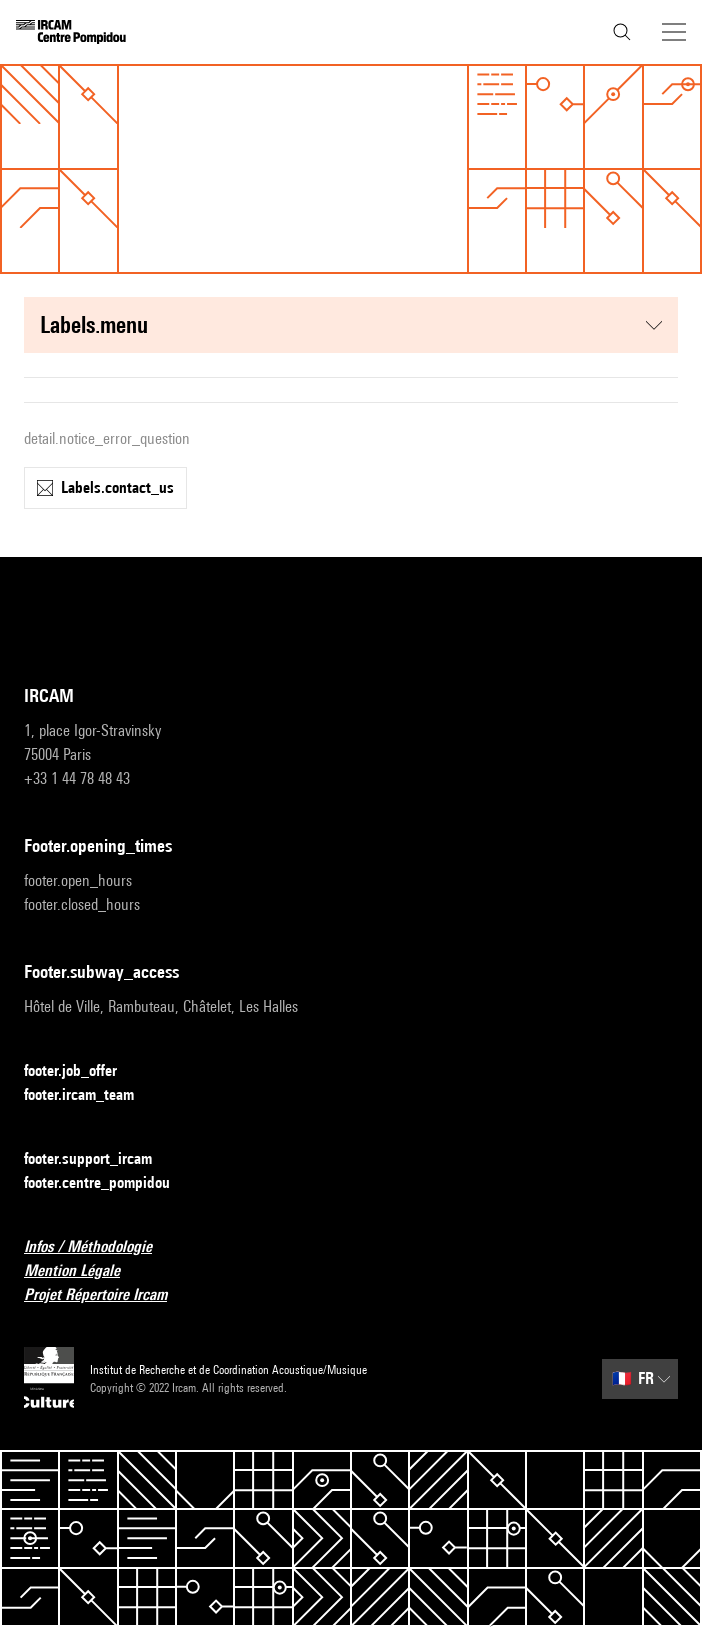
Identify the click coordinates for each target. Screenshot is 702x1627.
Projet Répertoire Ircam (107, 1295)
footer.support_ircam (100, 1159)
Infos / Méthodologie (100, 1247)
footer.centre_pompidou (109, 1183)
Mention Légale (84, 1271)
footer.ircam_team (91, 1095)
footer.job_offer (82, 1071)
